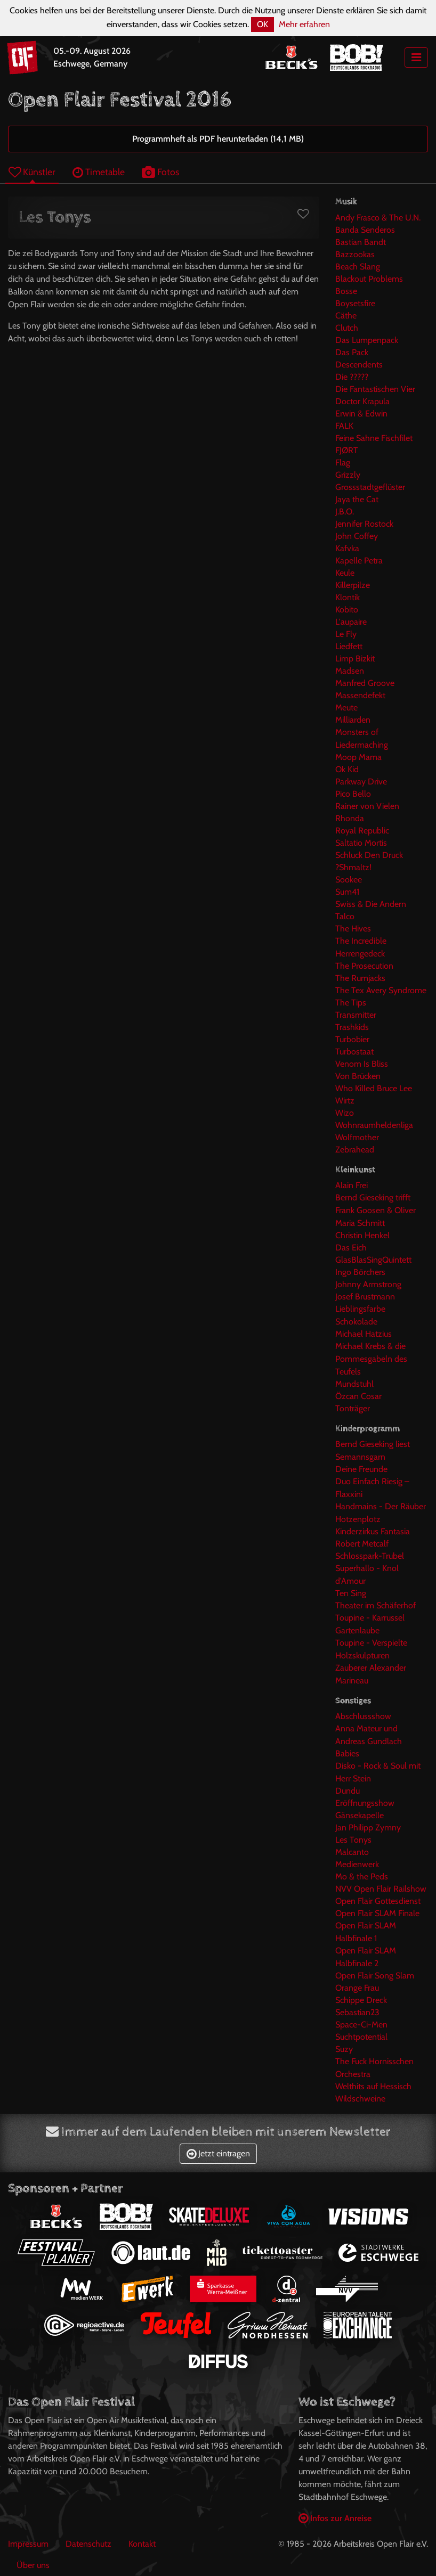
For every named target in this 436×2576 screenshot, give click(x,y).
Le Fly (346, 634)
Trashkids (352, 1027)
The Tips (350, 1002)
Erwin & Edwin (361, 413)
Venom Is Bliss (361, 1064)
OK (262, 24)
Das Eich (351, 1247)
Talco (344, 916)
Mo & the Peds (361, 1876)
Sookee (348, 879)
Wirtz (344, 1100)
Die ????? (351, 377)
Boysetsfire (355, 303)
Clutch (346, 328)
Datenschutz (88, 2544)
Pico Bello (353, 794)
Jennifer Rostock (364, 524)
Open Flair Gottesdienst (378, 1901)
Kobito (346, 609)
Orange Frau (357, 1988)
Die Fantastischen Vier (375, 389)
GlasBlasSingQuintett (373, 1260)
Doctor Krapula (362, 401)
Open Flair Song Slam (374, 1975)
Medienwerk (357, 1864)
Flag (342, 462)
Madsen (349, 671)
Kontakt (142, 2544)
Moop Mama (358, 757)
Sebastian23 (357, 2012)
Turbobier (352, 1039)
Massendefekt (360, 695)
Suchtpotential (361, 2037)
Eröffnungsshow (364, 1803)
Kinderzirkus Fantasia (372, 1531)
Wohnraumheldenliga (374, 1125)
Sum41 (347, 892)
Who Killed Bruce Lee (373, 1088)
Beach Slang (357, 266)
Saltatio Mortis (361, 843)
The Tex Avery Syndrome (380, 990)
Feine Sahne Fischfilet (374, 438)
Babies (347, 1753)
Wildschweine (360, 2098)
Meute (346, 707)
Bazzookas (355, 254)
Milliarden (352, 720)
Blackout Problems (369, 279)
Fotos (160, 171)
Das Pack (351, 352)
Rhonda (349, 818)
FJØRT (346, 450)
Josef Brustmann (365, 1296)
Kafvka (347, 548)
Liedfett (348, 646)
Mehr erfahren (304, 24)
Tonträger (352, 1408)
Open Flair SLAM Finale (377, 1913)
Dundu (347, 1791)
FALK (344, 426)
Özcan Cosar (358, 1396)
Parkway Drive (361, 781)
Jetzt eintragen (218, 2153)
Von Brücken (358, 1076)
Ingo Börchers (360, 1272)
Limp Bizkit (355, 658)
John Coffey (356, 536)
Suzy (344, 2049)
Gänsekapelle (359, 1815)
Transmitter (355, 1015)
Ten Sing (350, 1593)
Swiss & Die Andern (370, 904)
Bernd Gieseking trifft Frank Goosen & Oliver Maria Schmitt (375, 1210)
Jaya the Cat (356, 499)
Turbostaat (354, 1051)
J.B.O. (344, 511)
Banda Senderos (365, 230)
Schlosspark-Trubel (369, 1556)
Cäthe (346, 315)
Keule (344, 573)
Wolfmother (357, 1137)
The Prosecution (364, 966)
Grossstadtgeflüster (370, 487)
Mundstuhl (354, 1384)
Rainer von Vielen (367, 806)
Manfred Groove (364, 683)
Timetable (98, 171)
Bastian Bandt (360, 242)
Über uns (33, 2565)
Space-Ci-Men (361, 2024)
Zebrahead (354, 1149)
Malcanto (352, 1852)
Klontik (347, 597)
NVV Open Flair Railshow (380, 1889)
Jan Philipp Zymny (368, 1827)
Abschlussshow (363, 1716)
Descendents (359, 364)
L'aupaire (351, 622)
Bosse (346, 291)
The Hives (353, 928)
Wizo (344, 1113)
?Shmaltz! (353, 867)
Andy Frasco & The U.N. (378, 217)
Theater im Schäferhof (375, 1605)
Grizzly (347, 475)
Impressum (28, 2544)
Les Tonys (353, 1840)
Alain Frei (351, 1185)
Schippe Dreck (361, 2000)
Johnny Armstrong (368, 1284)
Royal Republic (362, 830)
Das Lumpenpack (366, 340)
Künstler (32, 171)
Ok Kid (347, 769)
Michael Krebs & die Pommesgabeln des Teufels (371, 1359)
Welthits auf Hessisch (373, 2086)
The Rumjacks (360, 978)
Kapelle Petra (359, 560)
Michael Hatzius (363, 1334)
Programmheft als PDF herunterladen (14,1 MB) (218, 139)
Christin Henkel (362, 1235)
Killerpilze (352, 585)
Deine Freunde (361, 1469)
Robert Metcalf (362, 1544)
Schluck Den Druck (369, 855)
